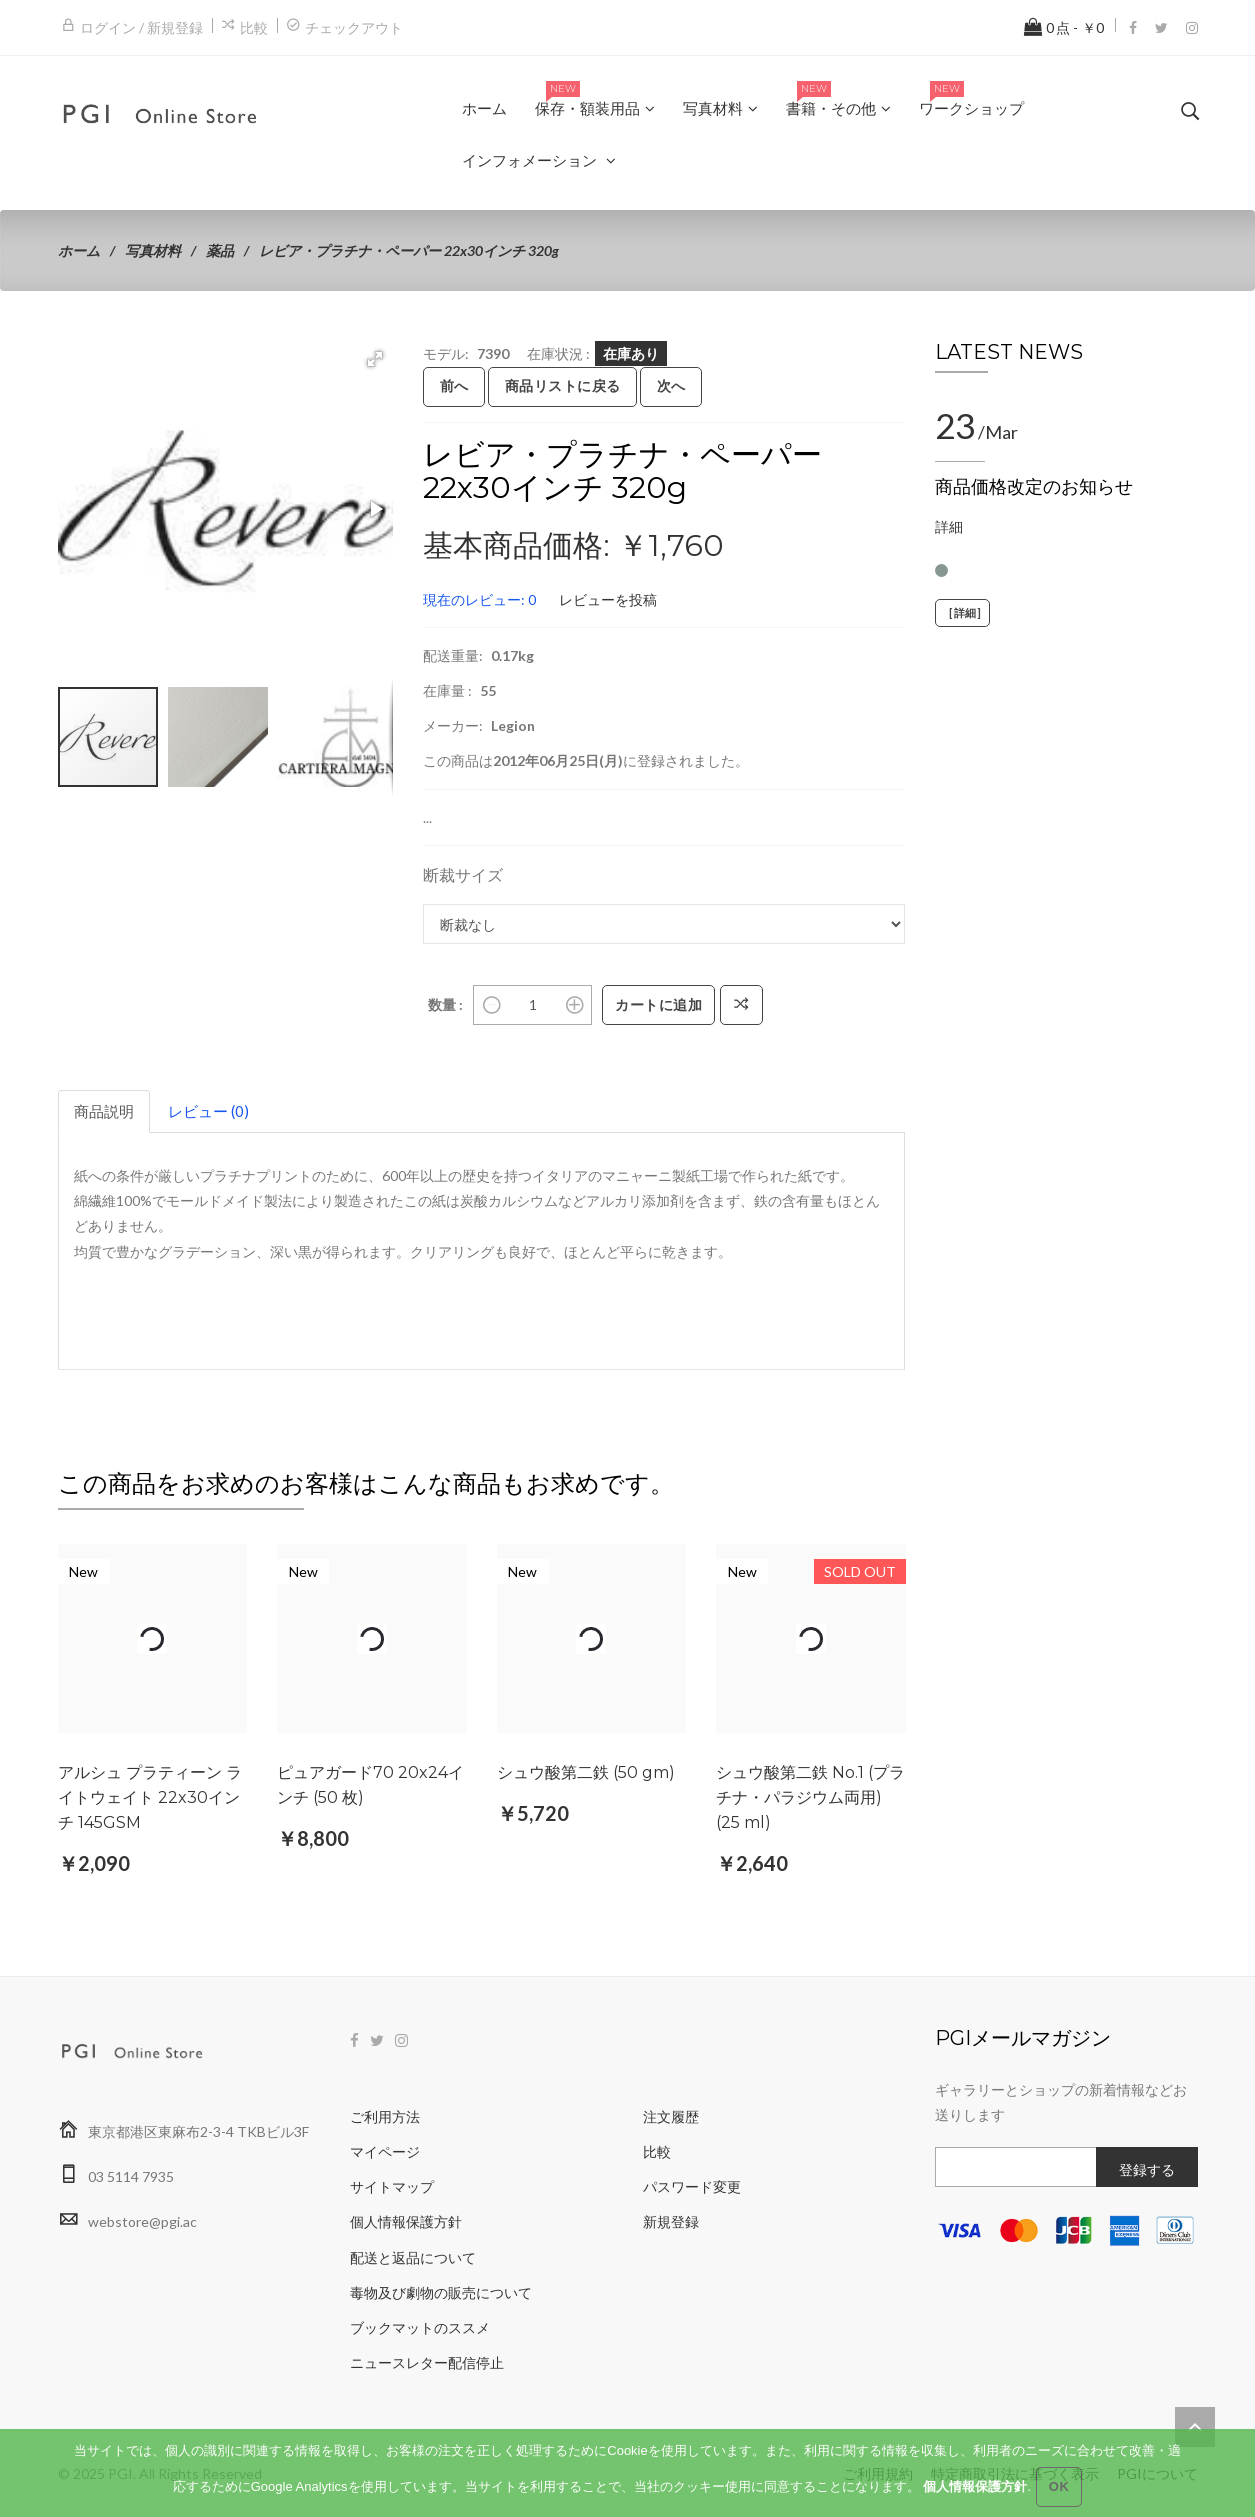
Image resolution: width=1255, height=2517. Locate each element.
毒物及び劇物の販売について (441, 2292)
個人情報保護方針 (406, 2221)
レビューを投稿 (608, 599)
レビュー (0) (208, 1111)
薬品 (220, 250)
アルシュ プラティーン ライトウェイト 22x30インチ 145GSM (150, 1797)
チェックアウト (354, 27)
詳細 (949, 526)
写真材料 (153, 250)
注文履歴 (671, 2116)
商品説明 (104, 1111)
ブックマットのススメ (420, 2327)
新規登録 (671, 2221)
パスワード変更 (692, 2186)
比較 (254, 27)
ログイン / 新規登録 (141, 27)
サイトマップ (392, 2186)
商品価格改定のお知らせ (1034, 487)
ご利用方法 (385, 2116)
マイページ (385, 2151)
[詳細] (962, 613)
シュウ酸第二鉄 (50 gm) (586, 1772)
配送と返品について (413, 2257)
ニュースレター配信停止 (427, 2362)
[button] (375, 359)
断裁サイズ (463, 874)
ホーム (79, 250)
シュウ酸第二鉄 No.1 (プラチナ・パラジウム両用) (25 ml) (810, 1797)
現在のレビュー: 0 (479, 599)
